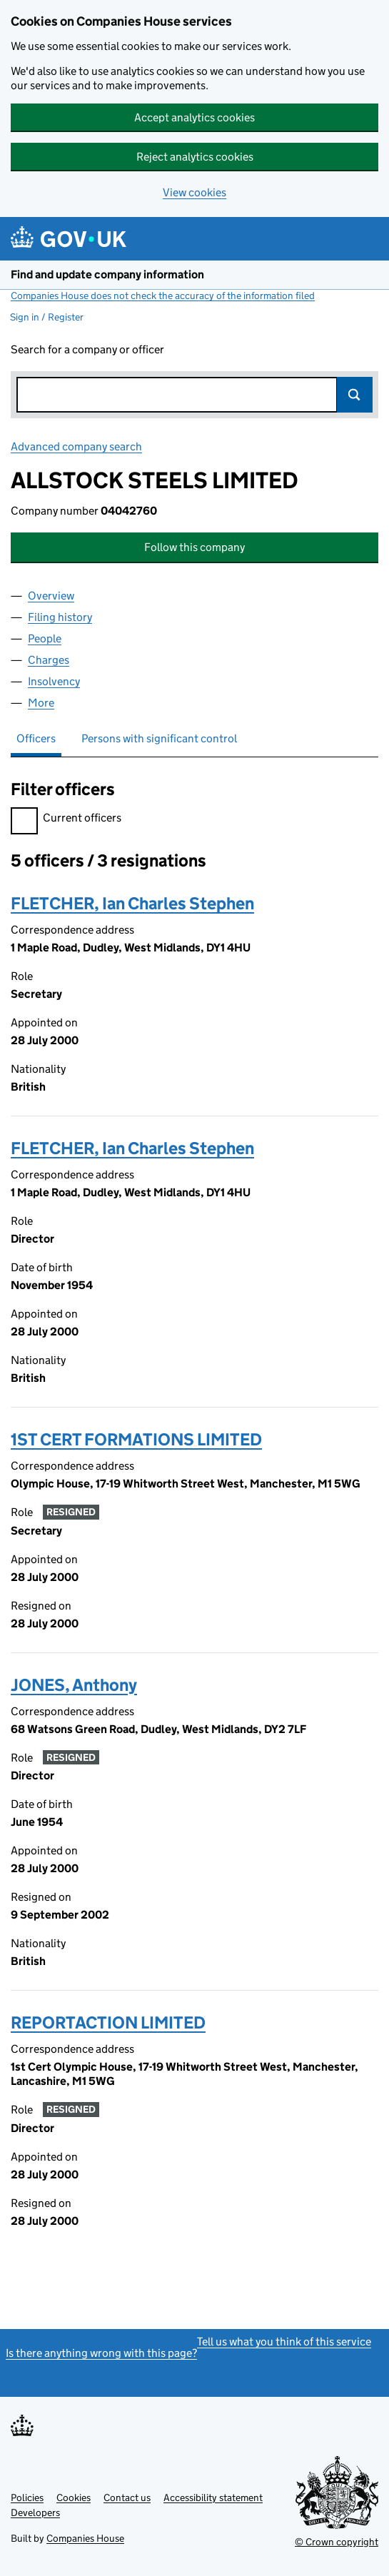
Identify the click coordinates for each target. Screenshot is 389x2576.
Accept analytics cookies (194, 117)
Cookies (73, 2497)
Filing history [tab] (60, 617)
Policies (27, 2497)
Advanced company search (76, 446)
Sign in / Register (47, 316)
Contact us (127, 2497)
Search (355, 395)
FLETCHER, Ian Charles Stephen (132, 903)
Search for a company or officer (87, 349)
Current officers (66, 820)
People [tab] (44, 638)
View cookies (194, 192)
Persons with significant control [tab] (159, 738)
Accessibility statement (213, 2497)
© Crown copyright (336, 2541)
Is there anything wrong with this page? (101, 2353)
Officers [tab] (36, 738)
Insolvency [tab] (54, 681)
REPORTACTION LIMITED (108, 2022)
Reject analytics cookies (194, 156)
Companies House (85, 2538)
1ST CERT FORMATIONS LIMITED (136, 1439)
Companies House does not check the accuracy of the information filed (163, 295)
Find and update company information (107, 274)
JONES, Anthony (74, 1685)
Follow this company (194, 547)
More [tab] (41, 702)
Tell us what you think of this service (284, 2341)
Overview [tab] (51, 595)
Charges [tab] (48, 660)
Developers (35, 2512)
